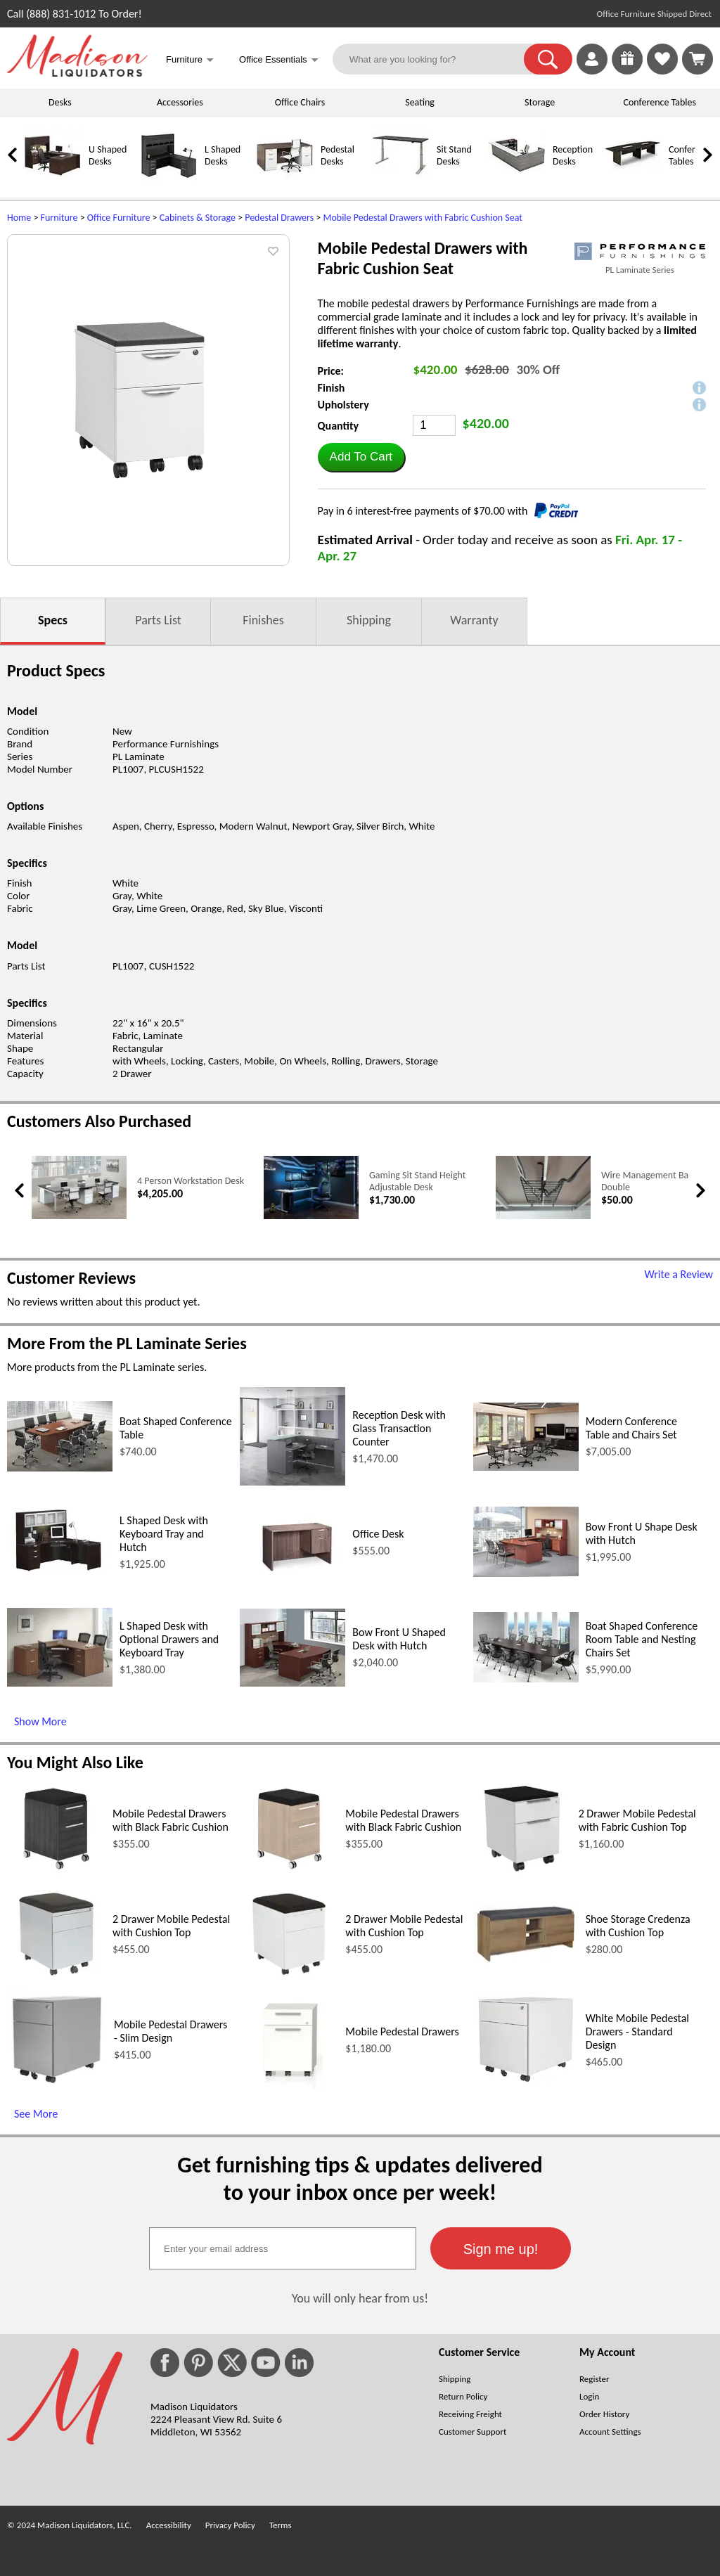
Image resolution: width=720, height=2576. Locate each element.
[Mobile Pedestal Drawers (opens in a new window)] (289, 2085)
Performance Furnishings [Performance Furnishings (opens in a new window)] (165, 744)
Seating (420, 102)
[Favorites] (662, 70)
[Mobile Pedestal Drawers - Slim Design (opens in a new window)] (57, 2085)
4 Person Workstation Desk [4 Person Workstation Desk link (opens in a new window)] (190, 1181)
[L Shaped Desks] (169, 180)
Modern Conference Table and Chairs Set (631, 1428)
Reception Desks (573, 155)
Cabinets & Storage (198, 218)
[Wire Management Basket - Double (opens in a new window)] (543, 1216)
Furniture (59, 218)
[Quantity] (434, 425)
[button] (548, 59)
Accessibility (168, 2525)
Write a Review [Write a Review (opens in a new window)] (678, 1274)
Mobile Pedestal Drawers (401, 2031)
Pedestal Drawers (279, 218)
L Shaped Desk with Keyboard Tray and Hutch (164, 1534)
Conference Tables (660, 102)
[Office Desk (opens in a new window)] (292, 1572)
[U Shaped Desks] (53, 180)
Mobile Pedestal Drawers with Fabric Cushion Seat (422, 218)
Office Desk (378, 1533)
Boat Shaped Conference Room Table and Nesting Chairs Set (642, 1639)
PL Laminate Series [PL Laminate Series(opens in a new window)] (639, 269)
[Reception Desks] (517, 180)
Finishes (263, 620)
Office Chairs (300, 102)
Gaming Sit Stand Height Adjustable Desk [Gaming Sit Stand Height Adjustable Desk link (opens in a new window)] (417, 1181)
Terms (280, 2525)
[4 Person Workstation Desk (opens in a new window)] (79, 1216)
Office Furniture (118, 218)
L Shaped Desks (222, 155)
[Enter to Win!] (627, 70)
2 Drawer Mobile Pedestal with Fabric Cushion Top (637, 1820)
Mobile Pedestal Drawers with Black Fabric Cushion (170, 1820)
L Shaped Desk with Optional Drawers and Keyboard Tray (169, 1639)
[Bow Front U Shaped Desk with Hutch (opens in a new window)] (292, 1682)
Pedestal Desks (337, 155)
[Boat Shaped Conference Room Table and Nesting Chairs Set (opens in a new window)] (526, 1678)
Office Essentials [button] (279, 60)
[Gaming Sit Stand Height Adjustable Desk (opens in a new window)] (311, 1216)
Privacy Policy (230, 2525)
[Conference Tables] (633, 180)
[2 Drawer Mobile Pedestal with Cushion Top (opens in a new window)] (56, 1979)
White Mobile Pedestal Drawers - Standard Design (637, 2031)
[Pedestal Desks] (285, 180)
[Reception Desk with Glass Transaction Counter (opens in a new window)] (292, 1481)
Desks (60, 102)
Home (19, 218)
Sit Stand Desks (454, 155)
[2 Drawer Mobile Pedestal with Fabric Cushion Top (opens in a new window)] (522, 1874)
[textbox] (282, 2248)
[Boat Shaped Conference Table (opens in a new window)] (59, 1467)
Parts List (158, 620)
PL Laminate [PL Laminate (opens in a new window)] (138, 756)
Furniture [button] (190, 60)
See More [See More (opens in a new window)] (36, 2113)
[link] (697, 59)
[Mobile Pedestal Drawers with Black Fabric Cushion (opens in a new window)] (56, 1874)
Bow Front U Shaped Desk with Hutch (399, 1638)
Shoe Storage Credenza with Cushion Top (638, 1925)
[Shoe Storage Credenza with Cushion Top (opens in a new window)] (526, 1962)
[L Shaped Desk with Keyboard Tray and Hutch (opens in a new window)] (59, 1574)
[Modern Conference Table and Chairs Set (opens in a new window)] (526, 1467)
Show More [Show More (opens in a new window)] (40, 1721)
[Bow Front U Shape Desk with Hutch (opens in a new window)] (526, 1573)
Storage (540, 102)
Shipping (369, 620)
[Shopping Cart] (697, 59)
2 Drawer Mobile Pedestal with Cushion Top (171, 1925)
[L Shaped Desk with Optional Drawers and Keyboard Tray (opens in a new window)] (59, 1682)
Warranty (474, 620)
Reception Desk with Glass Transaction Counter (399, 1428)
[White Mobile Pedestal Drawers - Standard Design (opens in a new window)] (526, 2083)
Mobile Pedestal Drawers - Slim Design (170, 2031)
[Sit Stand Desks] (401, 180)
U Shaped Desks (108, 155)
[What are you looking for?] (437, 59)
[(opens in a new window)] (640, 251)
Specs (53, 620)
